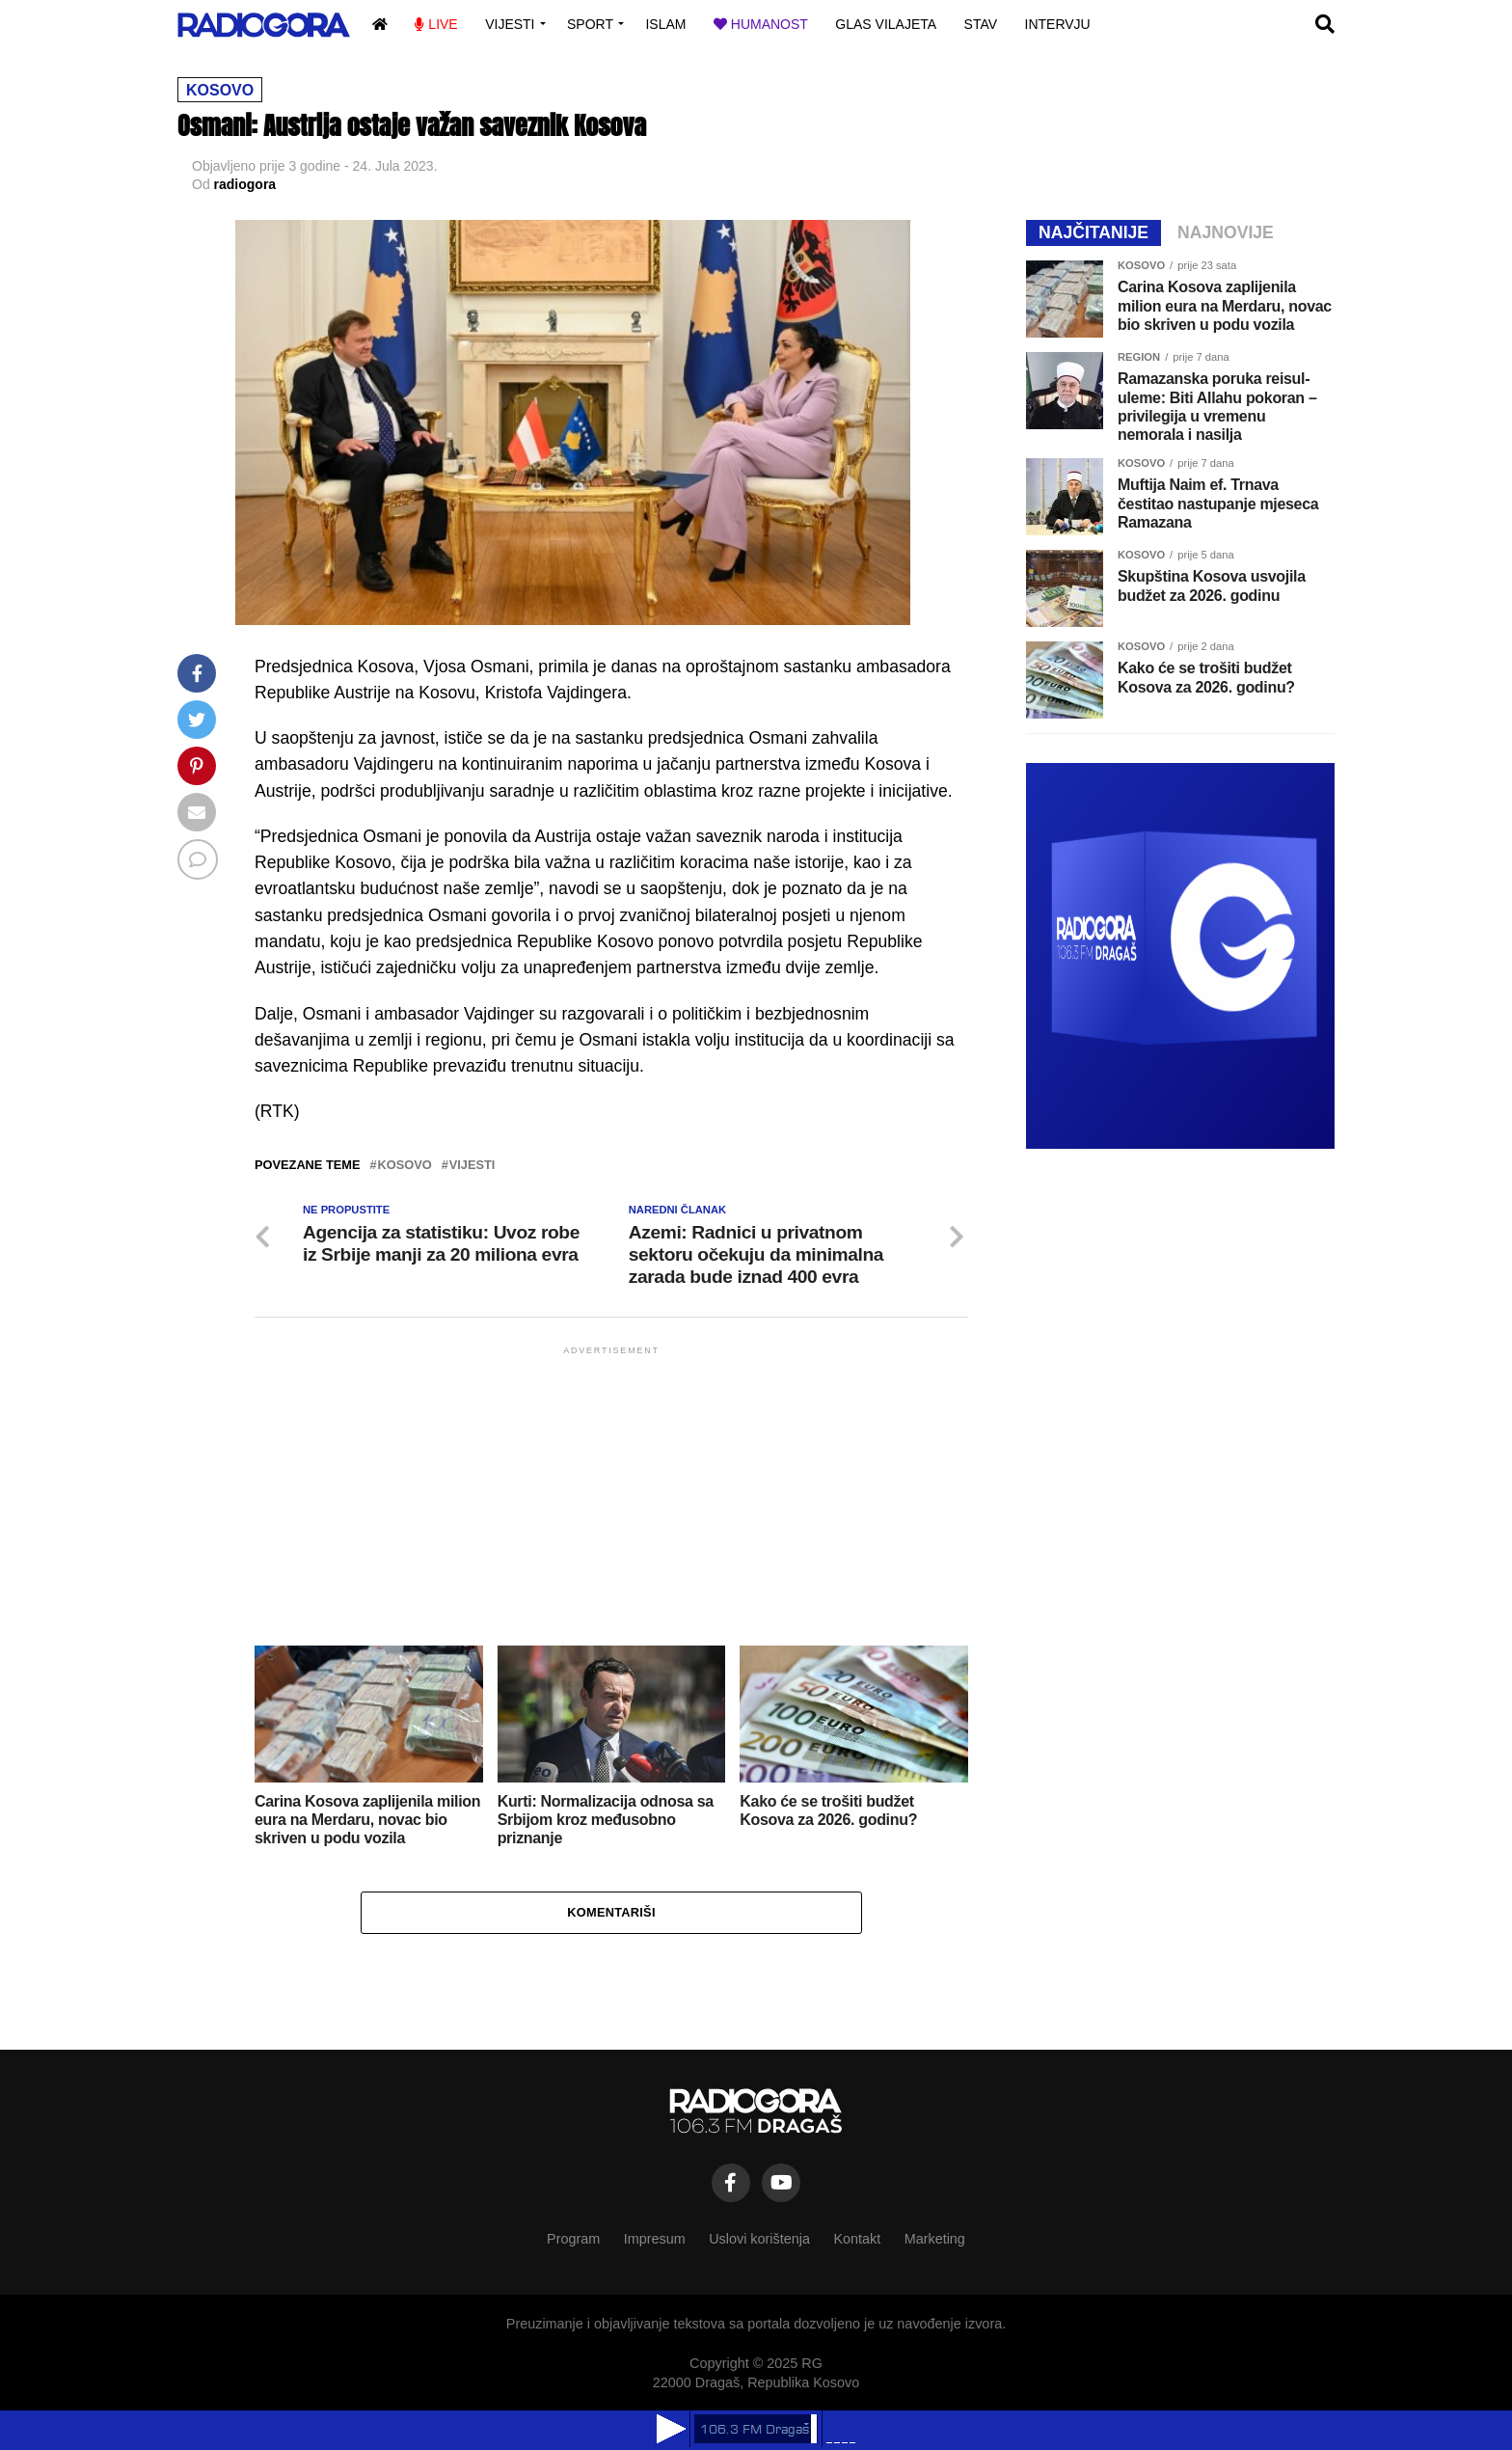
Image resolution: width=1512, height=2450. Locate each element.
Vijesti (509, 24)
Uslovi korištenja (759, 2238)
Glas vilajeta (885, 24)
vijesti (472, 1165)
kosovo (405, 1165)
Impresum (655, 2238)
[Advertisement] (611, 1494)
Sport (590, 24)
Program (573, 2238)
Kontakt (856, 2238)
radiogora (245, 184)
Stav (981, 24)
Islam (665, 24)
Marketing (934, 2238)
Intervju (1058, 24)
